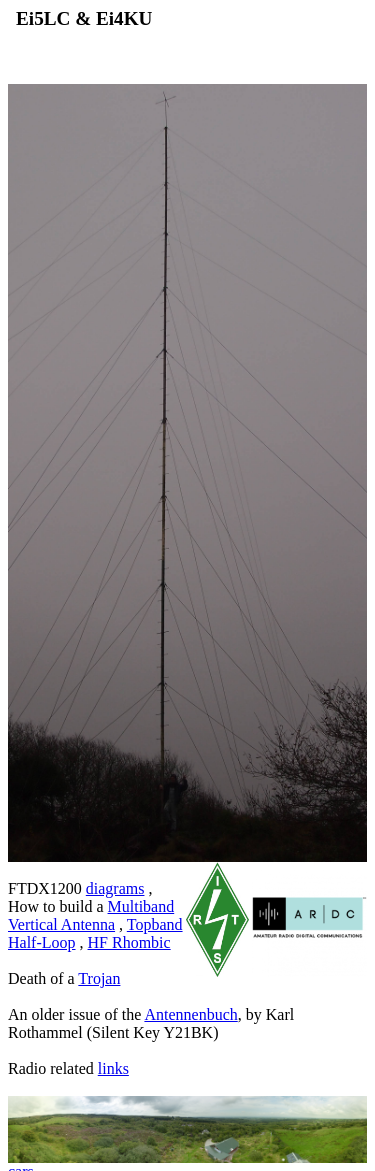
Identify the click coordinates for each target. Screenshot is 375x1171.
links (113, 1068)
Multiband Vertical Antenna (91, 915)
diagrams (115, 888)
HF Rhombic (129, 942)
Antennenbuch (190, 1014)
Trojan (99, 978)
